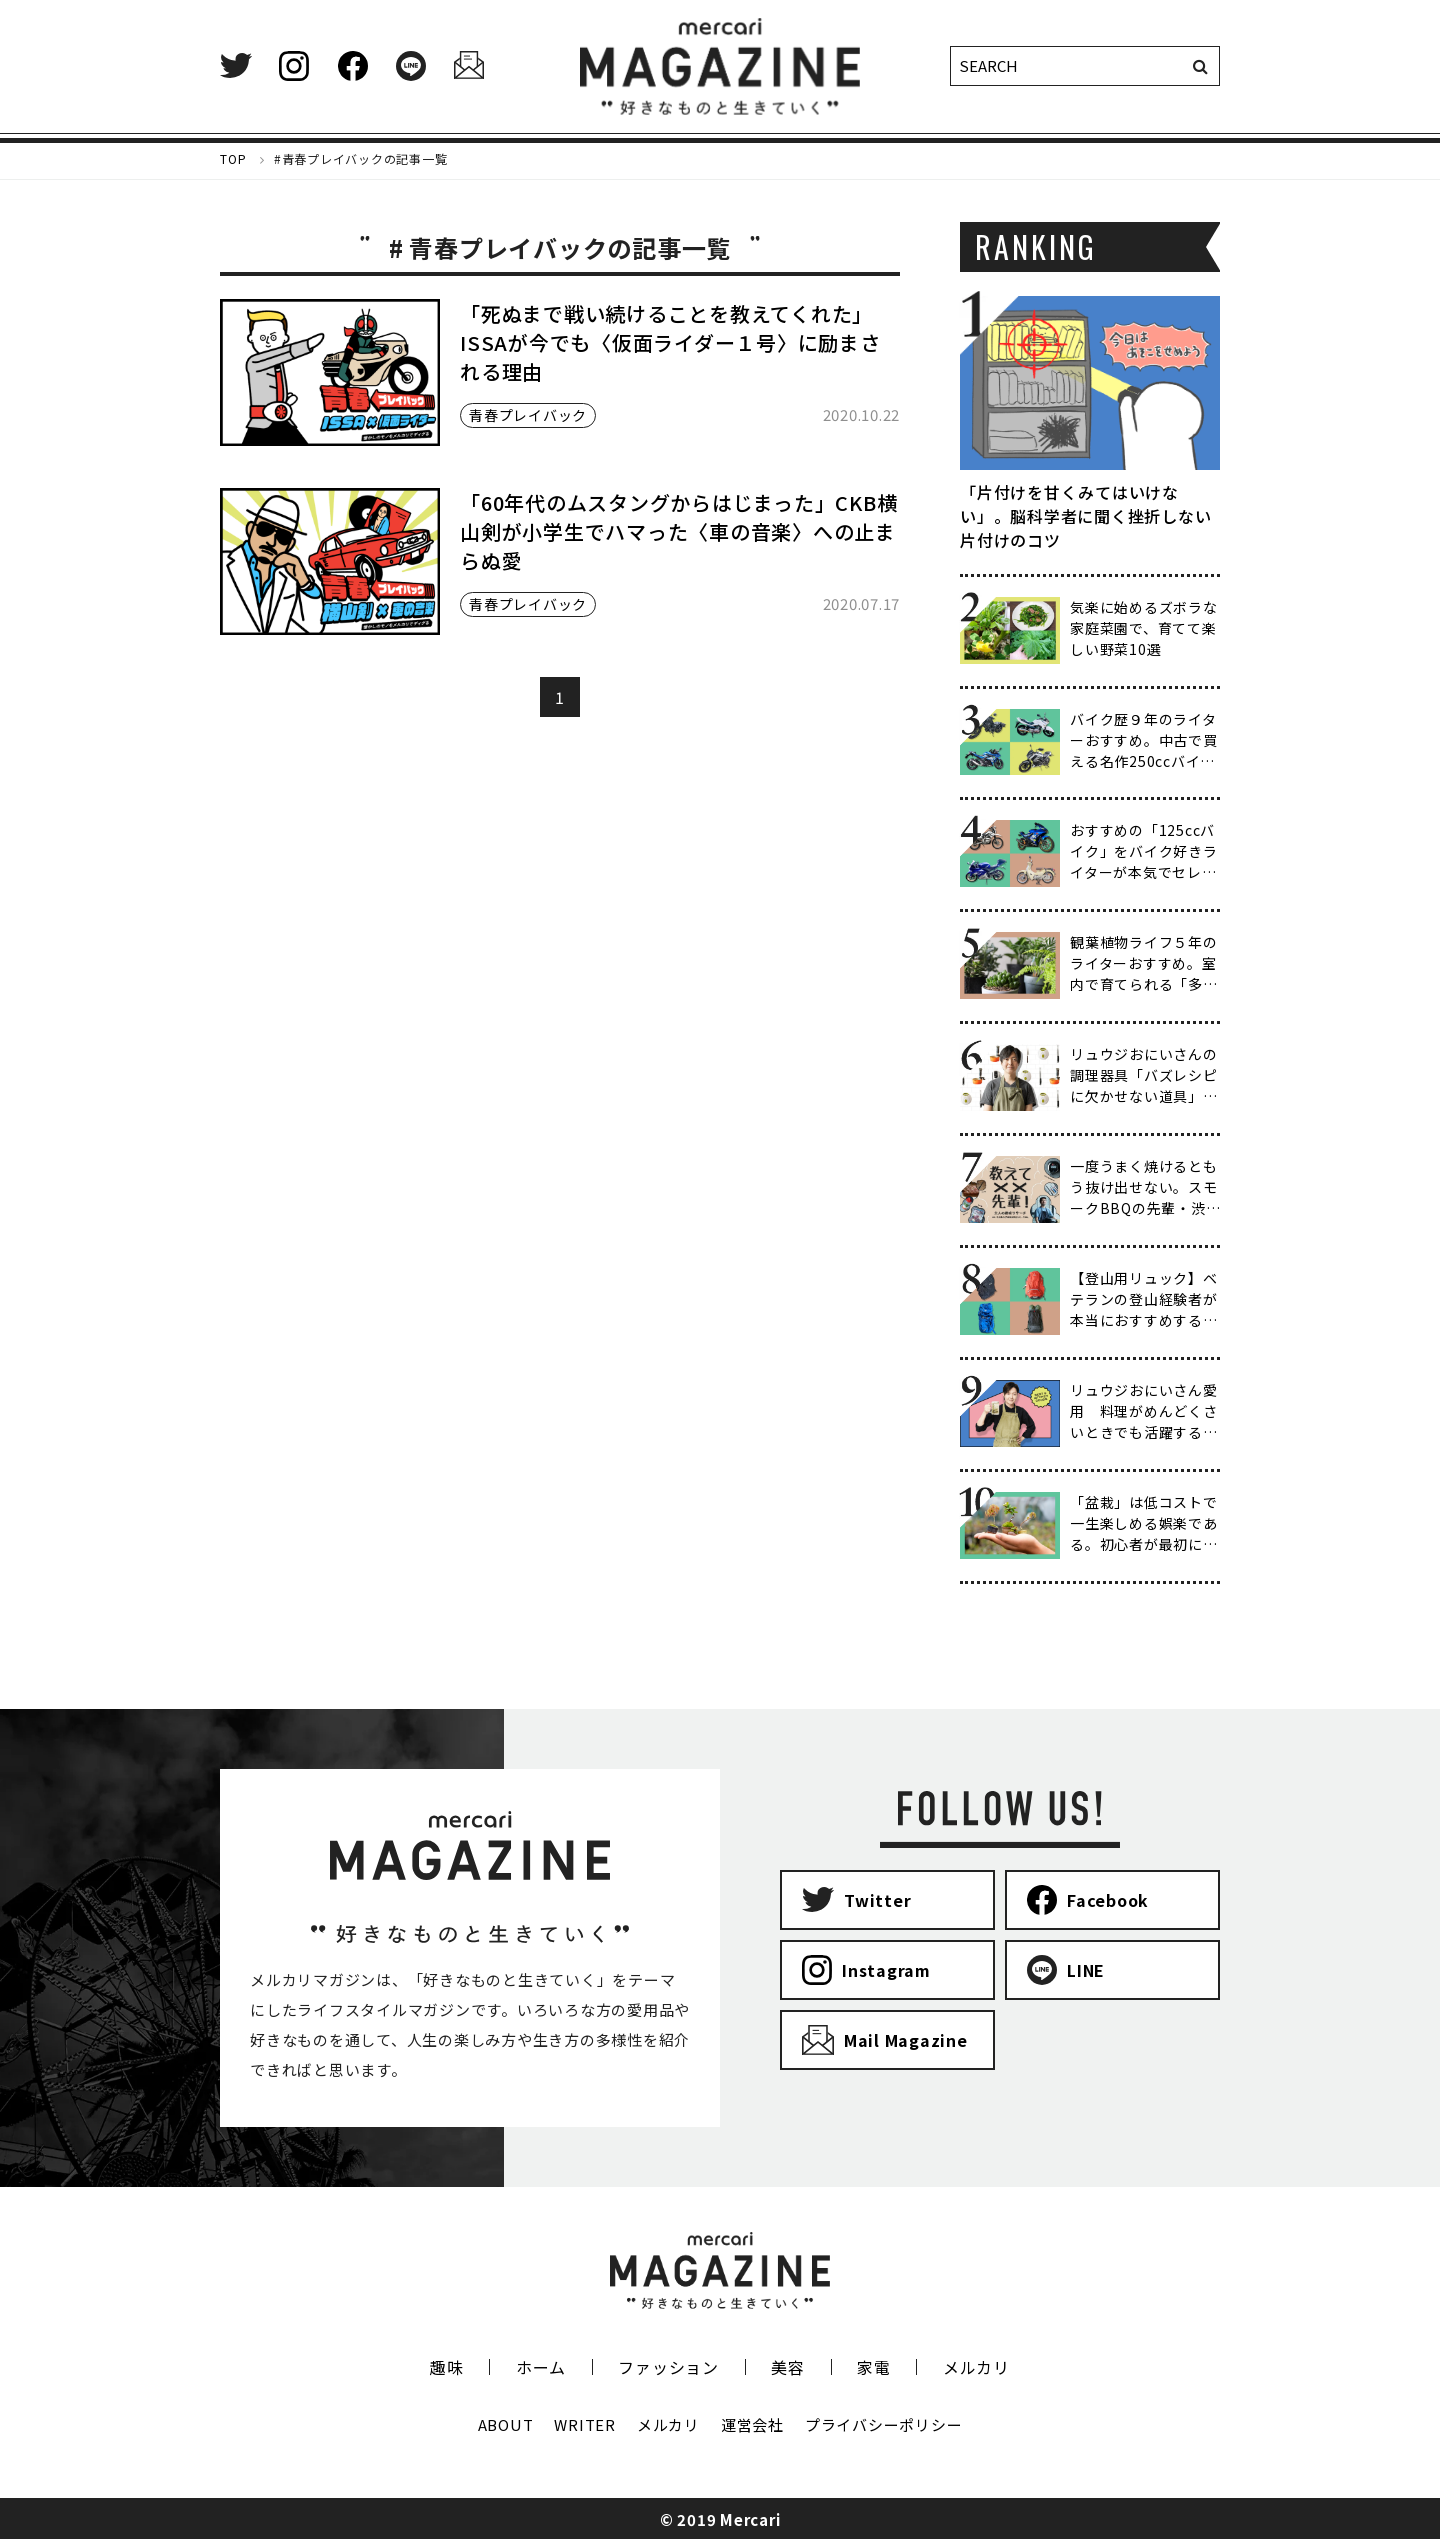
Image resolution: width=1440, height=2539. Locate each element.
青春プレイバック (528, 415)
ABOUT (506, 2424)
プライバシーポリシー (884, 2424)
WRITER (585, 2424)
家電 (874, 2367)
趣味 (447, 2367)
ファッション (668, 2367)
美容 (788, 2367)
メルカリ (976, 2367)
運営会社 (752, 2424)
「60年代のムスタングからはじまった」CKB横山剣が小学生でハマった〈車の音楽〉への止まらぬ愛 (678, 531)
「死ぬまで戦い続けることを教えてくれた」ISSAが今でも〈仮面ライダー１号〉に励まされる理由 (670, 342)
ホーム (541, 2367)
